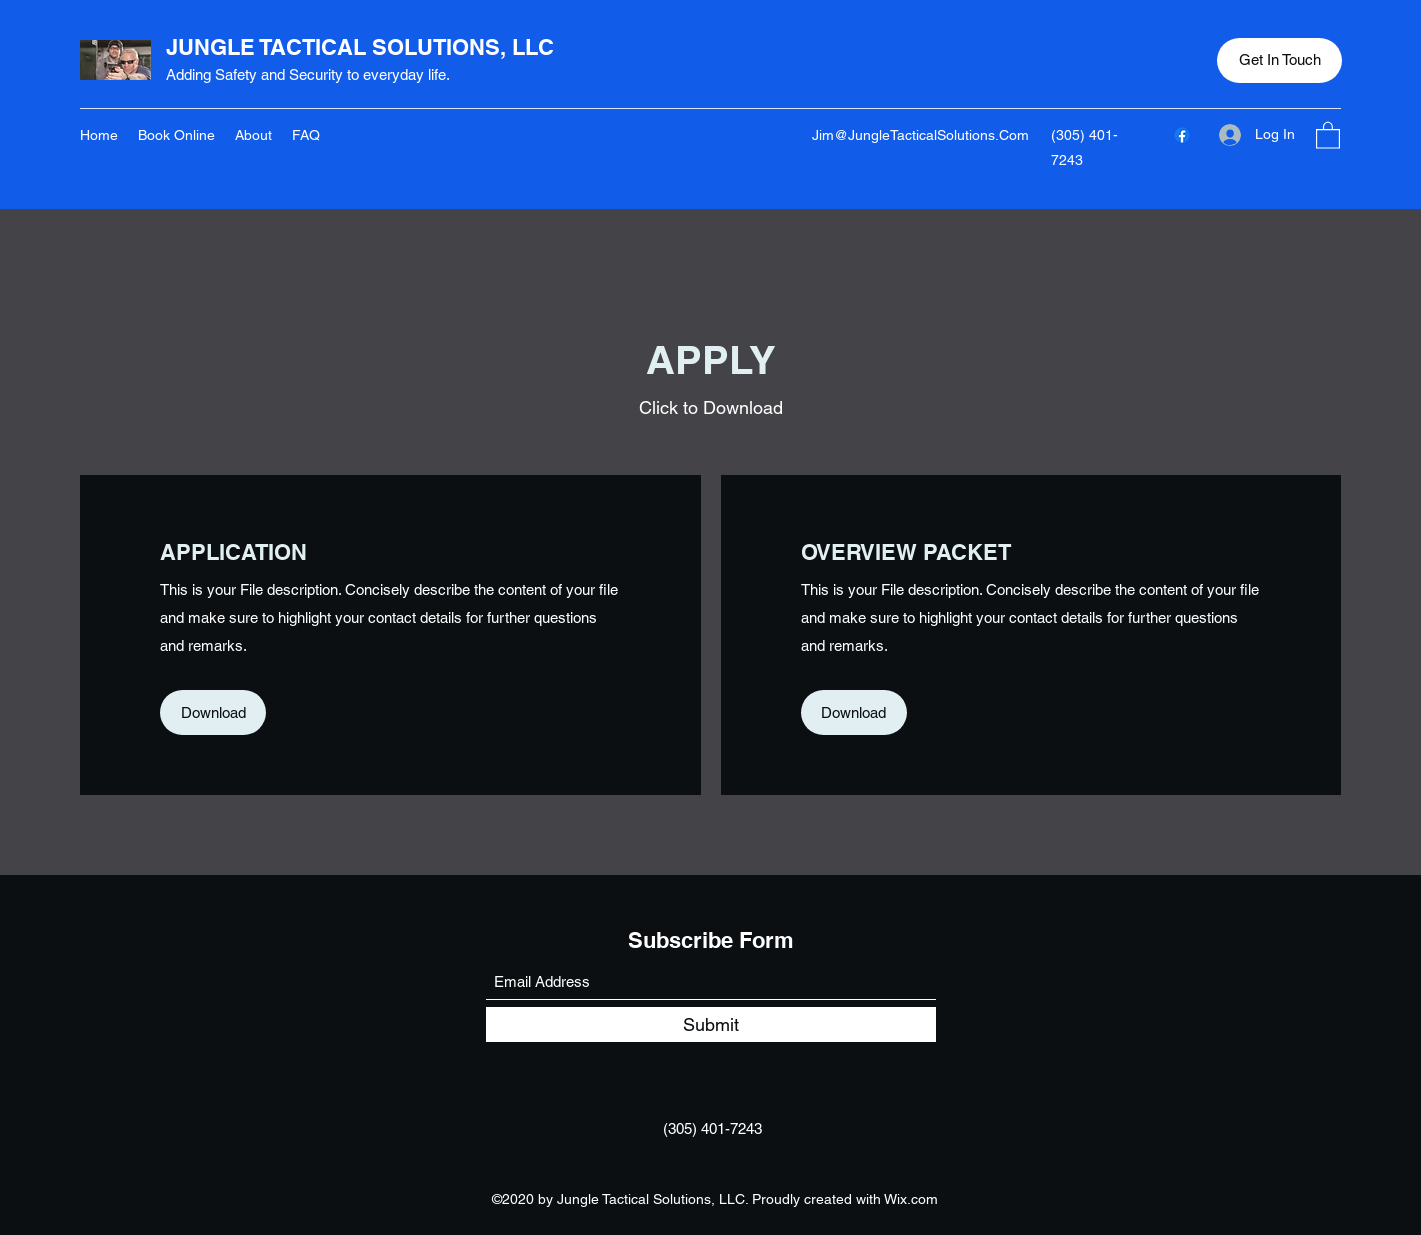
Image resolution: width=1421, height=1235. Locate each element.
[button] (1279, 60)
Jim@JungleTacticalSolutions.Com (920, 135)
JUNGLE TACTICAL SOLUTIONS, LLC (360, 47)
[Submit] (711, 1024)
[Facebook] (1182, 135)
